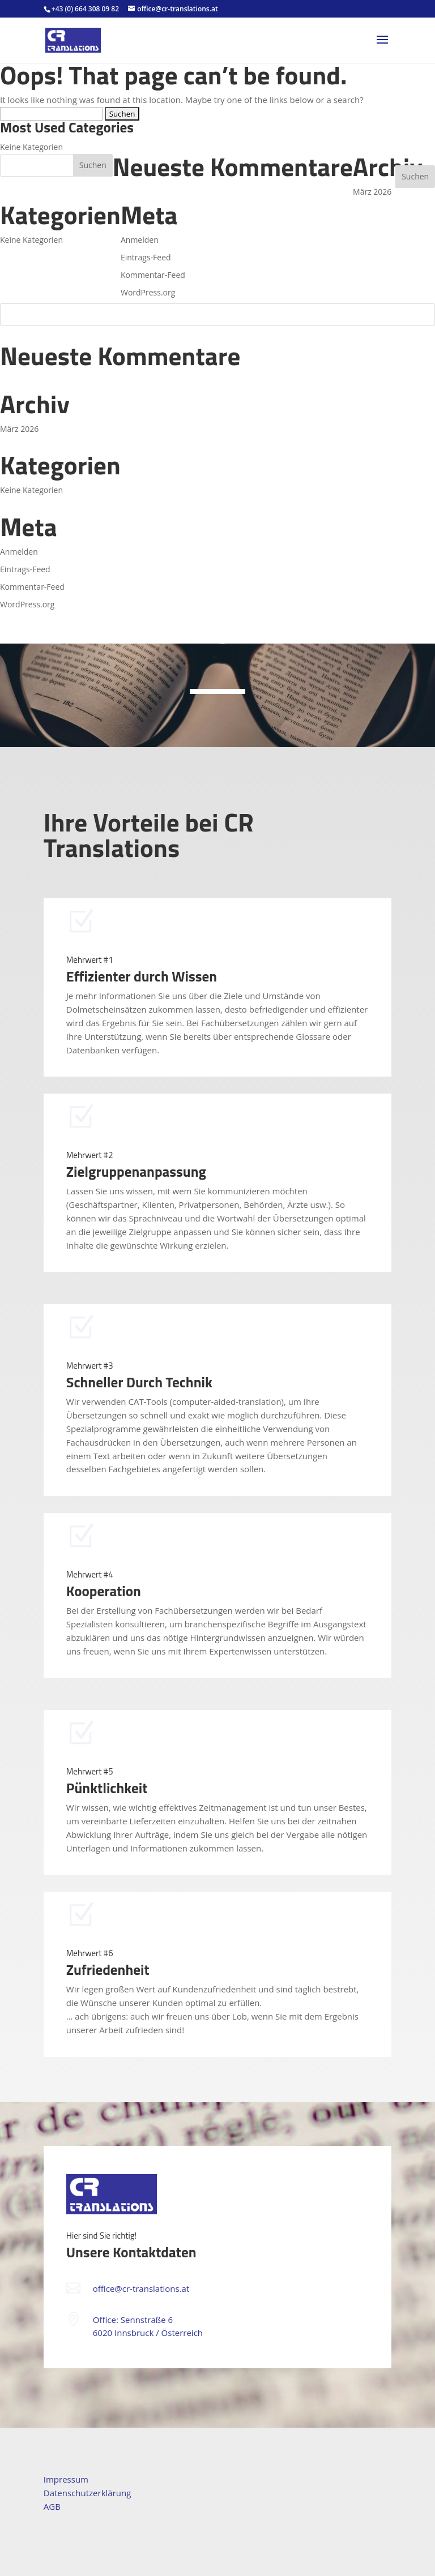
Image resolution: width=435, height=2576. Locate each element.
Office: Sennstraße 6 (133, 2319)
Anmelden (19, 551)
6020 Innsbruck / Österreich (148, 2332)
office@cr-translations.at (141, 2288)
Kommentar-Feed (32, 586)
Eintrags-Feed (25, 569)
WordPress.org (27, 604)
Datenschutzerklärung (87, 2492)
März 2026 (19, 428)
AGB (52, 2506)
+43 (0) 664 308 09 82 (85, 9)
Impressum (66, 2479)
